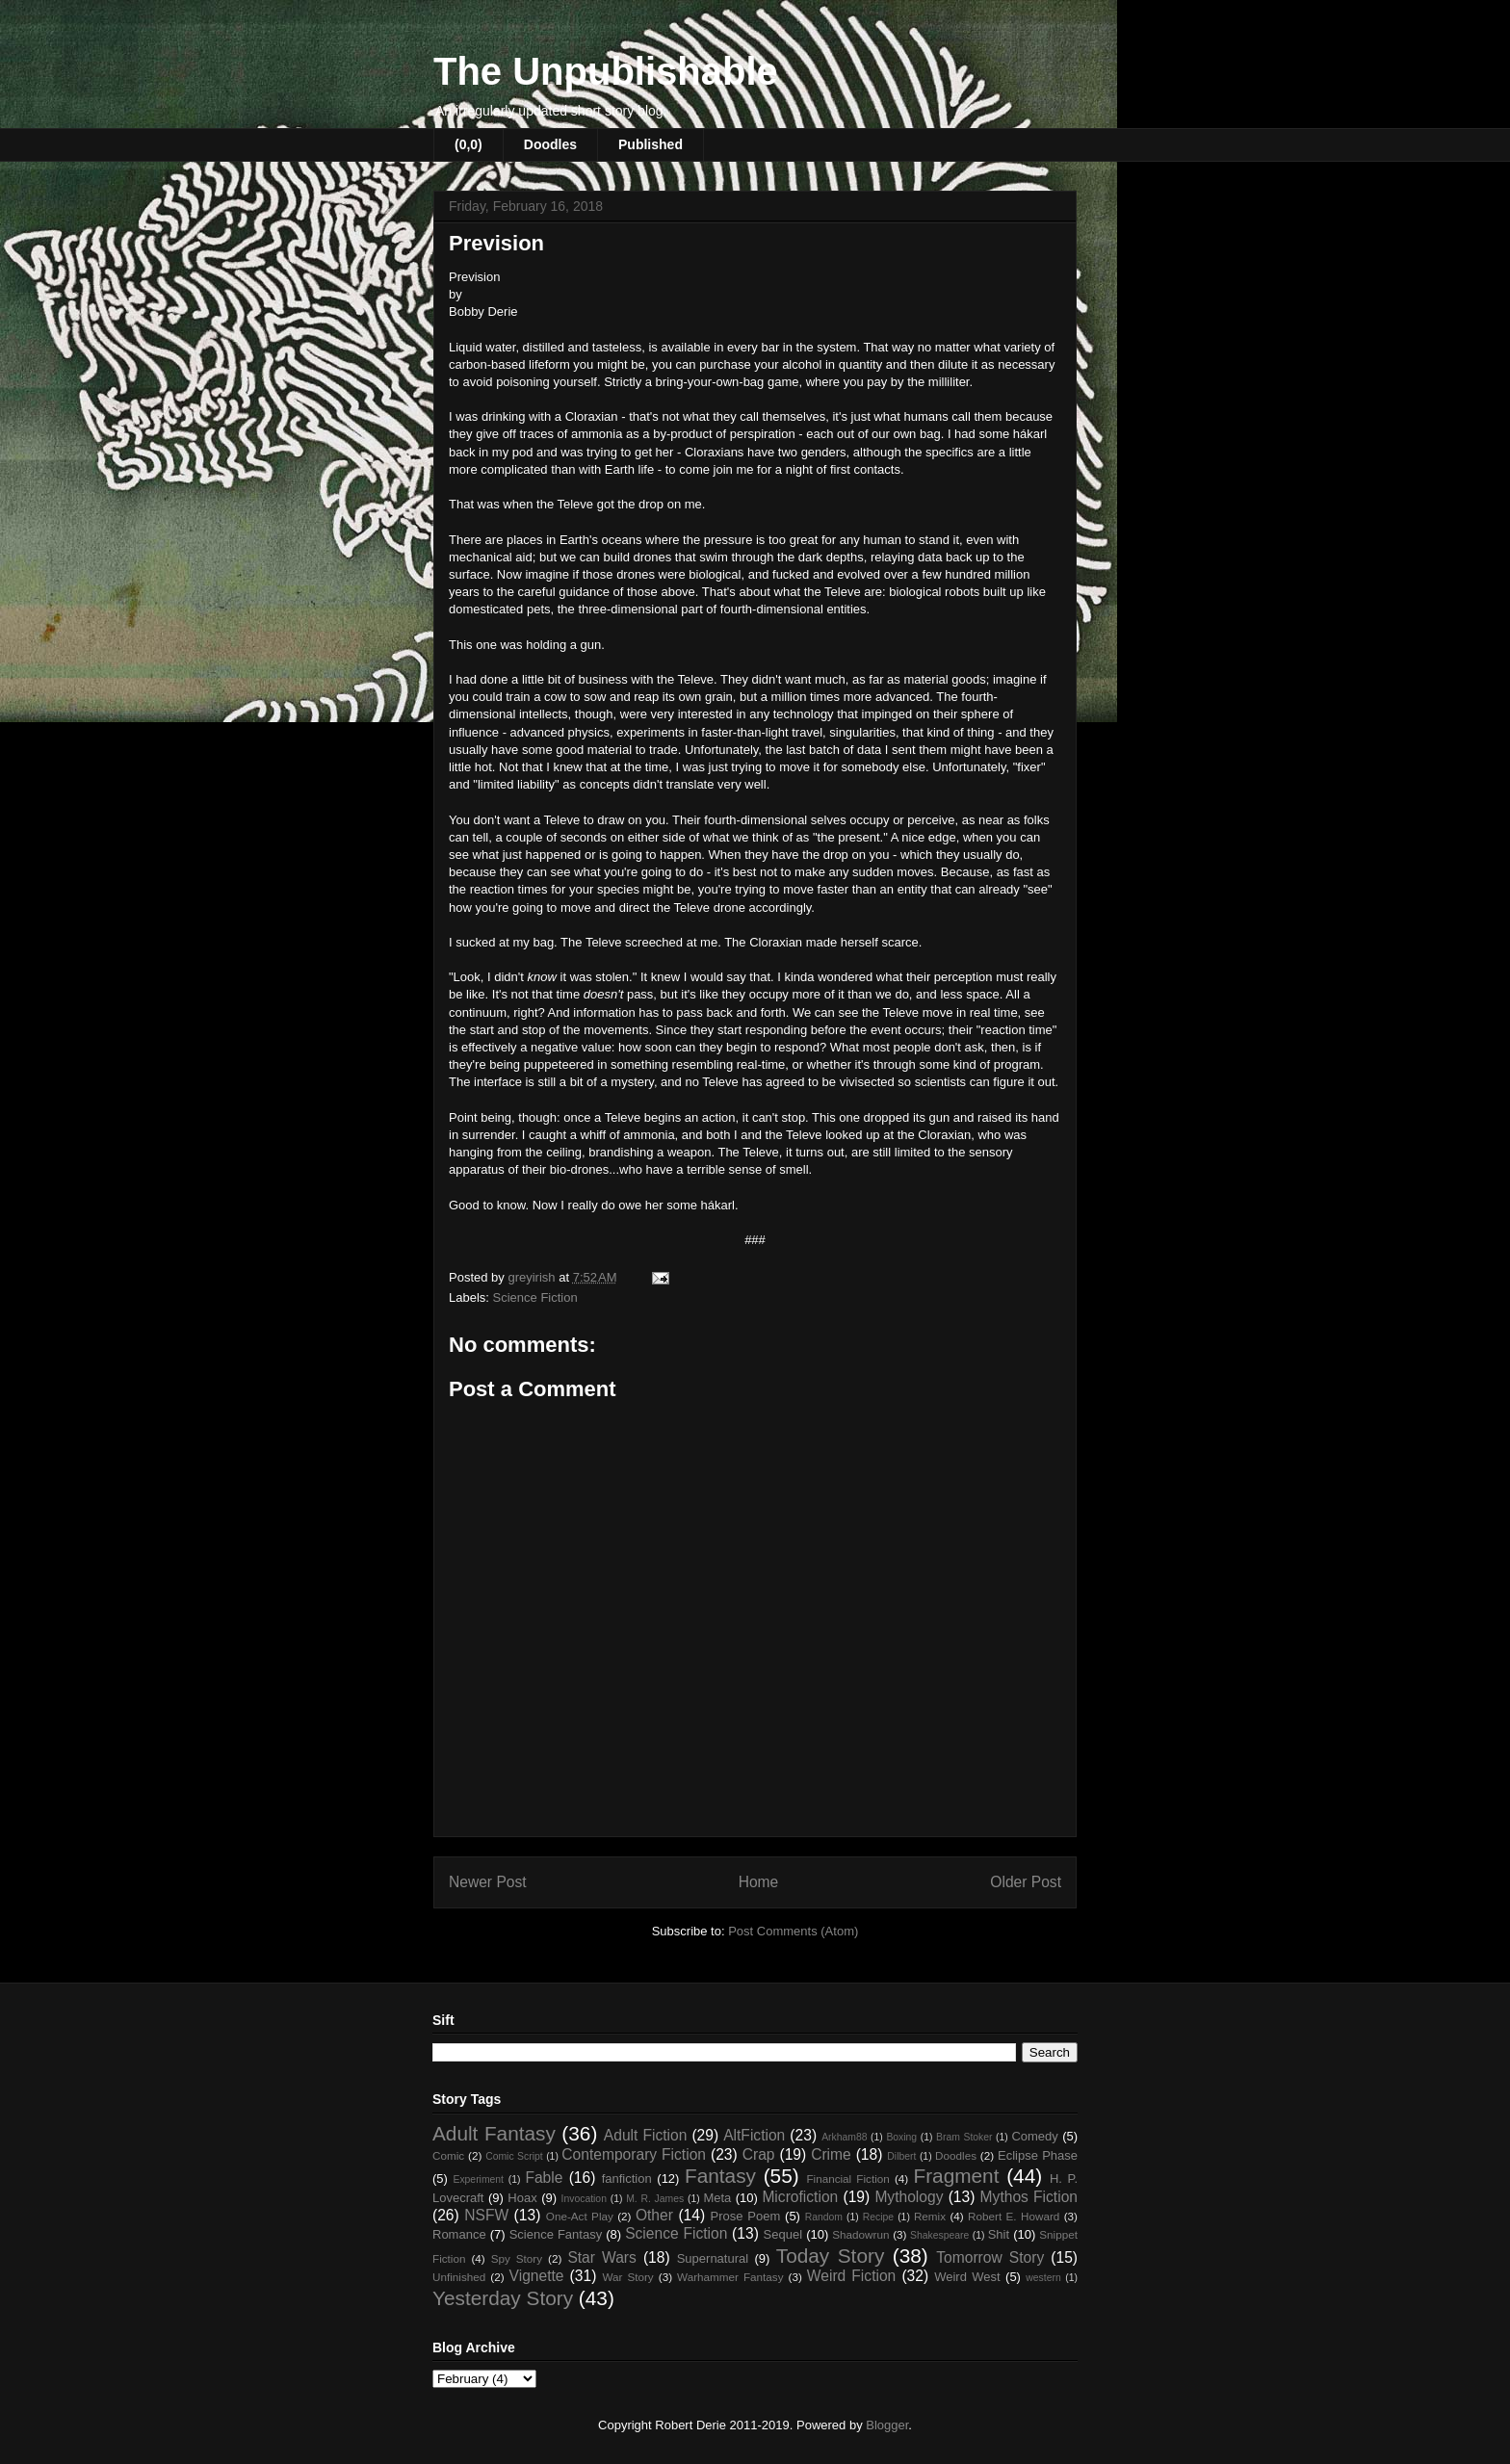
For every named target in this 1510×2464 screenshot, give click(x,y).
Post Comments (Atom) (793, 1931)
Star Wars (601, 2257)
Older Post (1025, 1882)
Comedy (1034, 2136)
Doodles (550, 144)
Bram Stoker (964, 2137)
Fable (543, 2177)
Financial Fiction (847, 2178)
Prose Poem (746, 2216)
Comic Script (514, 2156)
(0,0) (468, 144)
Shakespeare (939, 2235)
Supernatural (712, 2258)
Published (650, 144)
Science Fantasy (556, 2234)
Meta (717, 2198)
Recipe (878, 2217)
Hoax (522, 2198)
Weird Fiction (851, 2276)
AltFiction (754, 2135)
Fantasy (720, 2176)
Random (824, 2217)
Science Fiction (535, 1297)
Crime (831, 2154)
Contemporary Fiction (633, 2154)
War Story (627, 2276)
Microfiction (800, 2197)
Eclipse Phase (1038, 2155)
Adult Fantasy (494, 2133)
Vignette (536, 2276)
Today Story (830, 2255)
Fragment (956, 2176)
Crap (758, 2154)
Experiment (478, 2179)
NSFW (486, 2215)
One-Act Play (579, 2216)
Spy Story (516, 2258)
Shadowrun (860, 2234)
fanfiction (627, 2178)
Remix (930, 2216)
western (1043, 2277)
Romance (459, 2234)
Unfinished (458, 2276)
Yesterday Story (502, 2298)
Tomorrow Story (990, 2257)
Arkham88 (844, 2137)
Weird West (967, 2276)
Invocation (584, 2198)
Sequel (783, 2234)
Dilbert (901, 2156)
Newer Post (488, 1882)
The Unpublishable (605, 71)
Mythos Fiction (1029, 2197)
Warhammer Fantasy (730, 2276)
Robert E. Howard (1013, 2216)
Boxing (901, 2137)
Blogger (887, 2425)
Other (654, 2215)
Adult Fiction (646, 2135)
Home (759, 1882)
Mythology (908, 2197)
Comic (448, 2155)
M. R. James (655, 2198)
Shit (998, 2234)
